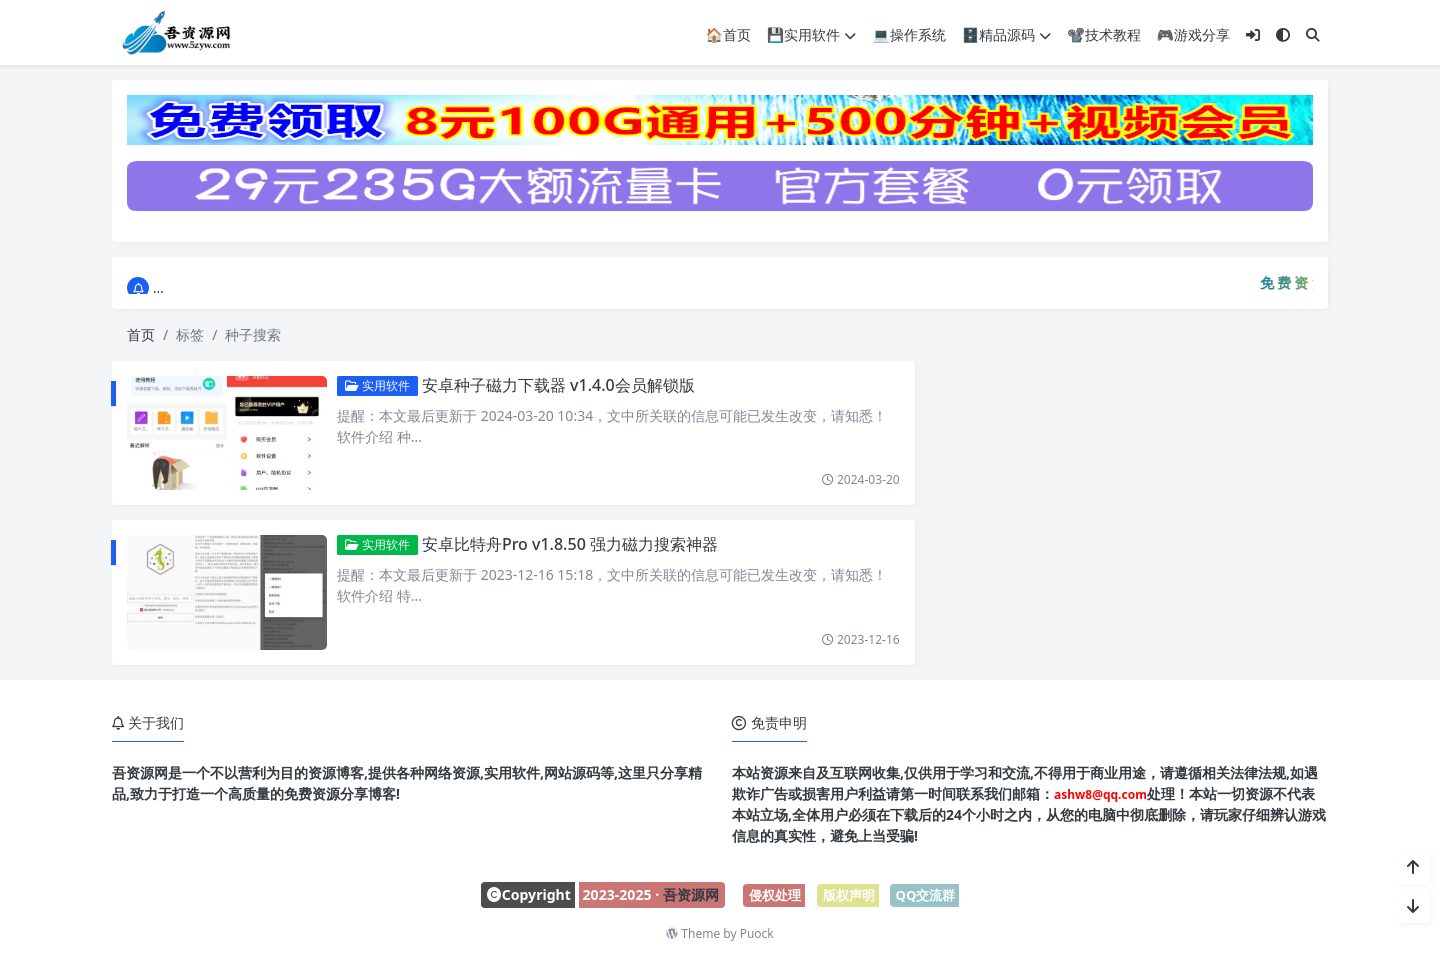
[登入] (1253, 33)
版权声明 (849, 895)
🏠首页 (727, 33)
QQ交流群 (926, 895)
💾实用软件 (811, 33)
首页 (141, 334)
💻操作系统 (908, 33)
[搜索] (1313, 33)
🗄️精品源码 (1006, 33)
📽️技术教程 (1103, 33)
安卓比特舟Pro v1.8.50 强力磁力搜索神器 (563, 544)
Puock (757, 933)
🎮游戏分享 (1193, 33)
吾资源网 (691, 894)
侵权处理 (775, 895)
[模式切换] (1283, 33)
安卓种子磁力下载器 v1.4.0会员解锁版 (551, 385)
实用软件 (370, 385)
